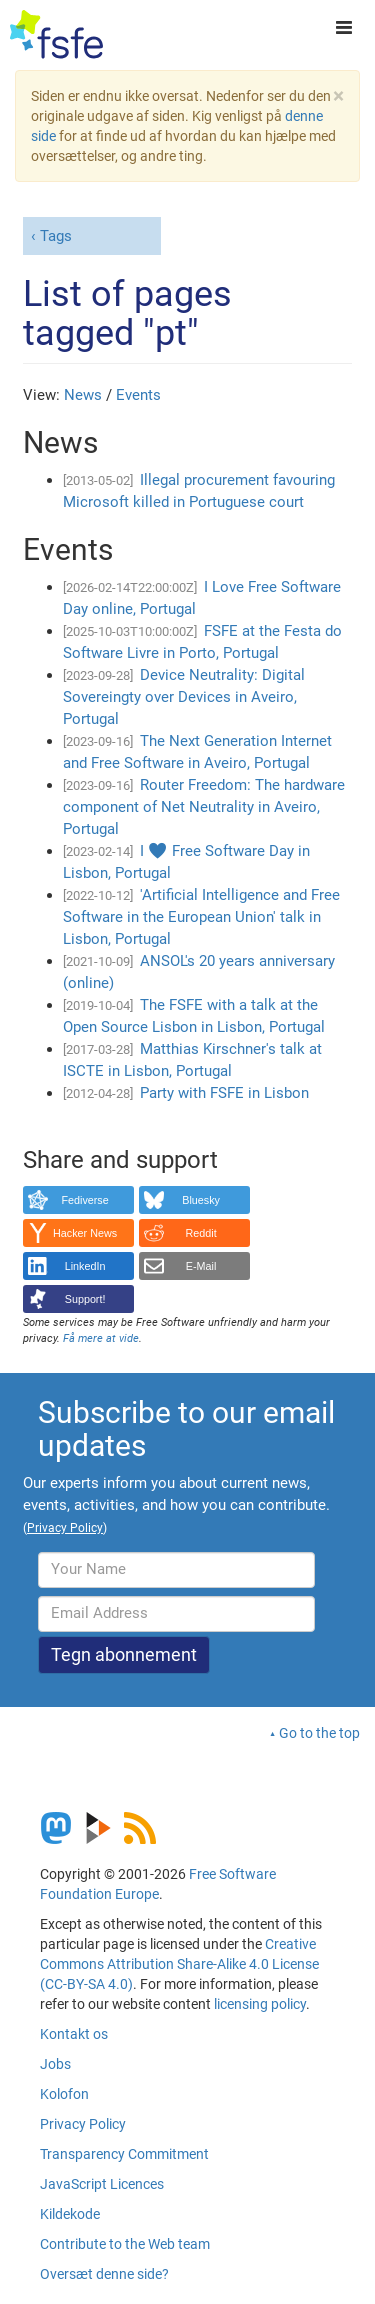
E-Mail (201, 1266)
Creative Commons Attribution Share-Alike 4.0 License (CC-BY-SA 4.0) (179, 1964)
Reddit (201, 1233)
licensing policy (260, 2004)
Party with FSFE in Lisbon (224, 1093)
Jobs (55, 2064)
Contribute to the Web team (125, 2244)
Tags (56, 236)
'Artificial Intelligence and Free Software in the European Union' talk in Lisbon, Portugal (201, 917)
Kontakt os (74, 2034)
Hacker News (85, 1233)
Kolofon (64, 2094)
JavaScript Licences (102, 2184)
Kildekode (70, 2214)
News (83, 395)
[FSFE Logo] (56, 35)
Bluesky (201, 1200)
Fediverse (84, 1200)
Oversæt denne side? (104, 2274)
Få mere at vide (101, 1338)
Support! (85, 1299)
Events (138, 395)
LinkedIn (85, 1266)
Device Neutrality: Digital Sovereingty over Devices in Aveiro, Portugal (184, 697)
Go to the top (319, 1733)
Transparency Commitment (124, 2154)
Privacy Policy (83, 2124)
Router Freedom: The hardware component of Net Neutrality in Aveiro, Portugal (204, 807)
